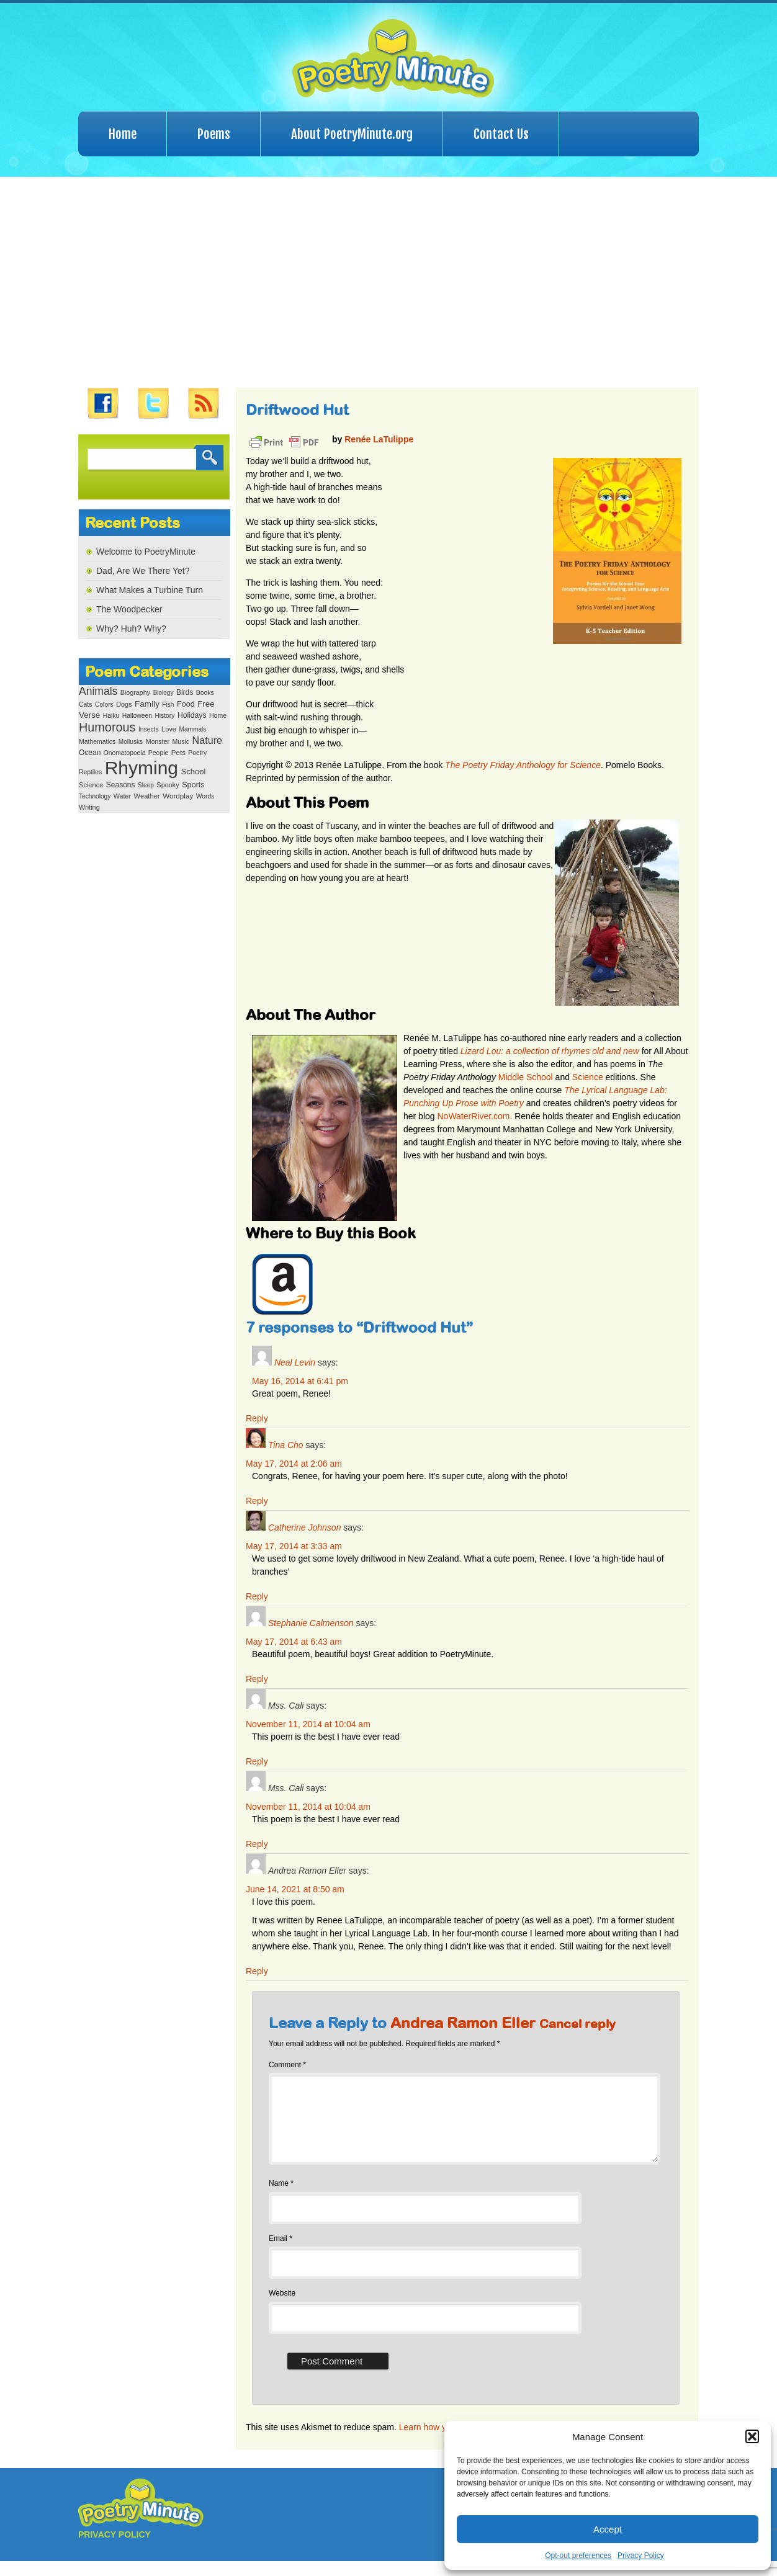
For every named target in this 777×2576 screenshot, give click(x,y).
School (193, 771)
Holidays (192, 715)
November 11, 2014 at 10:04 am (308, 1724)
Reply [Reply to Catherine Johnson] (257, 1596)
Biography (135, 692)
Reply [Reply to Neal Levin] (257, 1418)
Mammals (192, 729)
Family (147, 704)
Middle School (525, 1077)
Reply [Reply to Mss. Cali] (257, 1761)
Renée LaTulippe (378, 439)
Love (168, 729)
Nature (207, 740)
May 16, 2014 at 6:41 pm (300, 1381)
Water (122, 796)
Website (282, 2308)
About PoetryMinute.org (352, 134)
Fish (168, 704)
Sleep (146, 785)
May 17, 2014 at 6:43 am (294, 1642)
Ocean (90, 752)
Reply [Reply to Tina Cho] (257, 1501)
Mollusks (131, 741)
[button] (752, 2436)
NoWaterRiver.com (473, 1116)
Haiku (111, 715)
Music (180, 741)
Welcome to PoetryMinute (145, 552)
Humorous (107, 727)
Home (123, 134)
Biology (163, 692)
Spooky (167, 785)
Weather (147, 796)
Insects (148, 729)
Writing (89, 807)
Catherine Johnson (304, 1527)
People (158, 752)
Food (186, 704)
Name (281, 2198)
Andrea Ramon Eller (463, 2022)
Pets (178, 752)
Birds (184, 692)
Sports (193, 784)
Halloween (137, 715)
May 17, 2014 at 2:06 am (294, 1464)
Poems (213, 134)
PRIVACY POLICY (114, 2549)
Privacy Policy (641, 2555)
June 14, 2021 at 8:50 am (295, 1889)
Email (280, 2253)
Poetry (197, 752)
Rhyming (141, 768)
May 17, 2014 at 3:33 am (294, 1546)
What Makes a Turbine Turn (149, 590)
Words (205, 796)
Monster (157, 741)
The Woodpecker (129, 609)
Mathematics (97, 741)
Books (205, 692)
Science (91, 785)
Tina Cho (285, 1445)
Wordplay (178, 796)
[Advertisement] (388, 282)
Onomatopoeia (125, 752)
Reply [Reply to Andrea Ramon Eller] (257, 1971)
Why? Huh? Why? (131, 628)
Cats (85, 704)
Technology (94, 796)
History (164, 715)
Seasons (120, 784)
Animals (98, 691)
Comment (287, 2064)
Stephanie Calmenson (311, 1623)
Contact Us (501, 134)
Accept (607, 2529)
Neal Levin (294, 1362)
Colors (104, 704)
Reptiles (90, 772)
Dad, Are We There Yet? (142, 571)
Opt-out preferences (578, 2555)
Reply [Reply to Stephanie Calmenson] (257, 1679)
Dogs (124, 704)
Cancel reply (577, 2023)
